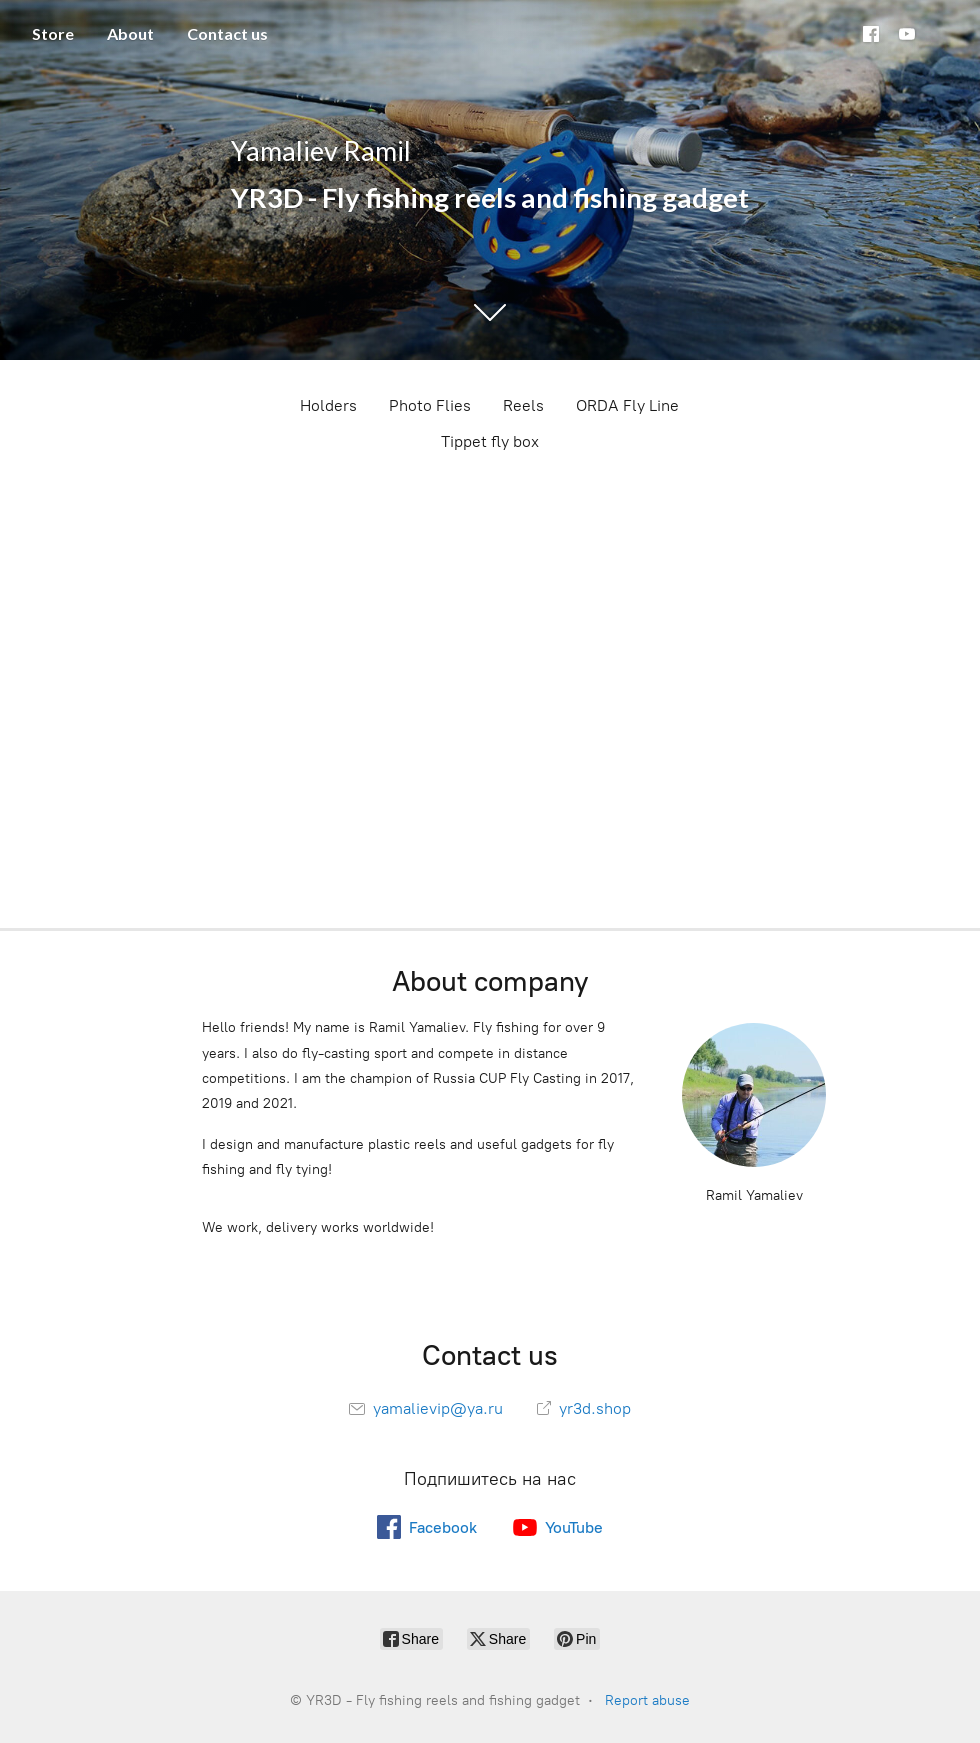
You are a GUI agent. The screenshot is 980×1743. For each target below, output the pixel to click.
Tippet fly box (490, 441)
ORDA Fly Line (627, 405)
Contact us (227, 33)
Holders (328, 405)
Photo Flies (430, 405)
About (130, 33)
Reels (523, 405)
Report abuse (647, 1700)
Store (53, 33)
